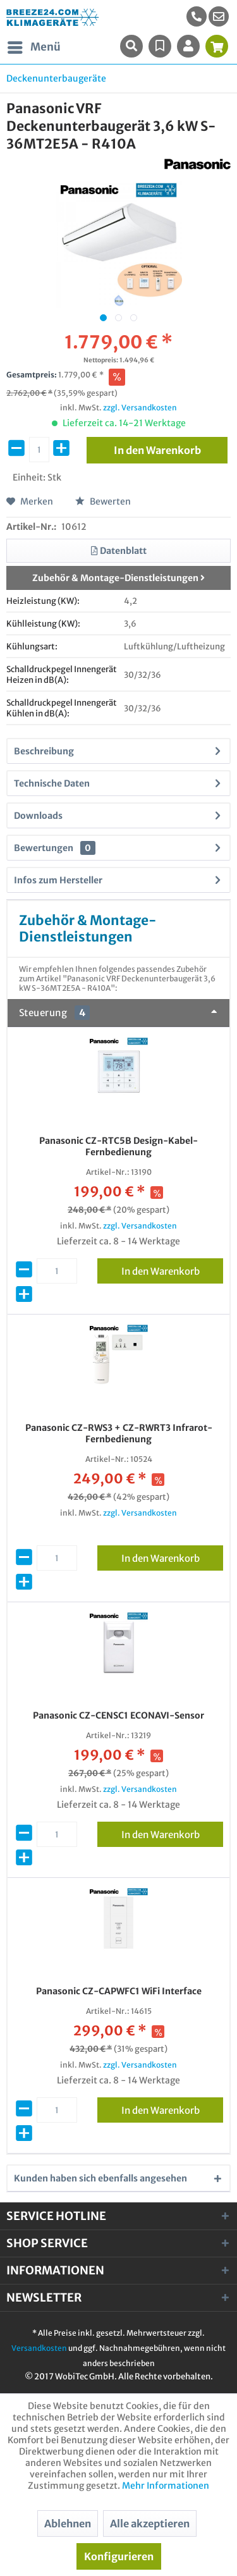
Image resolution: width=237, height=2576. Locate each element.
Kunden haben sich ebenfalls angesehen (100, 2178)
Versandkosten (39, 2348)
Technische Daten (52, 783)
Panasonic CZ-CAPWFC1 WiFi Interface (119, 1991)
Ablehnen (67, 2523)
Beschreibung (44, 751)
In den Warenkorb (172, 1269)
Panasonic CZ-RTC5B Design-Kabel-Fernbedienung (118, 1146)
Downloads (38, 815)
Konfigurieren (119, 2556)
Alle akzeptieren (150, 2523)
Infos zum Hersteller (58, 880)
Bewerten (103, 501)
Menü (34, 45)
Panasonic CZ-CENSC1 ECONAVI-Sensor (118, 1715)
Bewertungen (43, 848)
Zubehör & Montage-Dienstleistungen (118, 578)
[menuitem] (219, 16)
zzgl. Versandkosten (140, 407)
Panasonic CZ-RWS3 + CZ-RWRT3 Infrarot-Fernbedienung (118, 1433)
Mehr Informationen (165, 2485)
